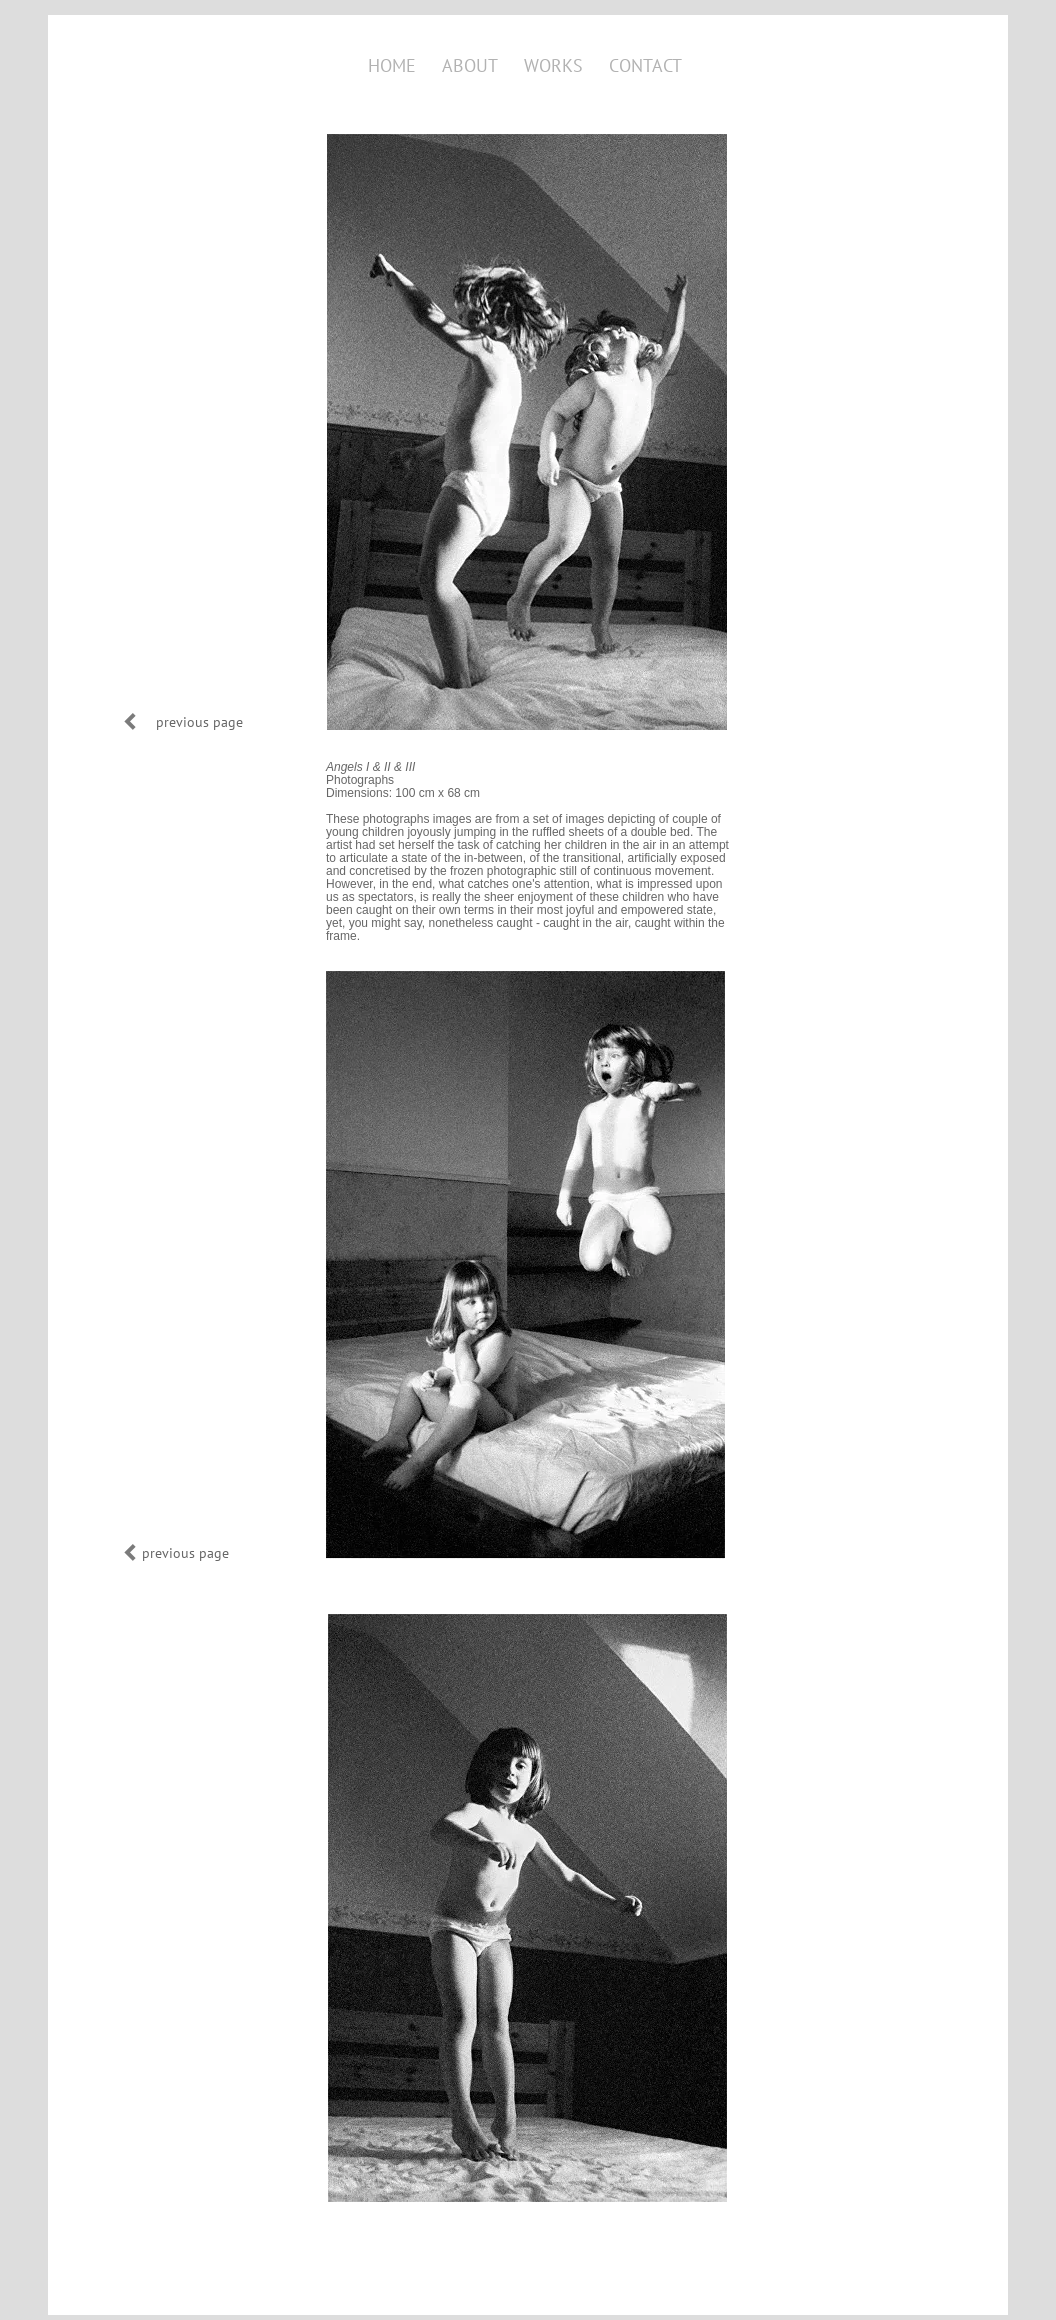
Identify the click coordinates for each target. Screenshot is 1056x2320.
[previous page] (199, 721)
